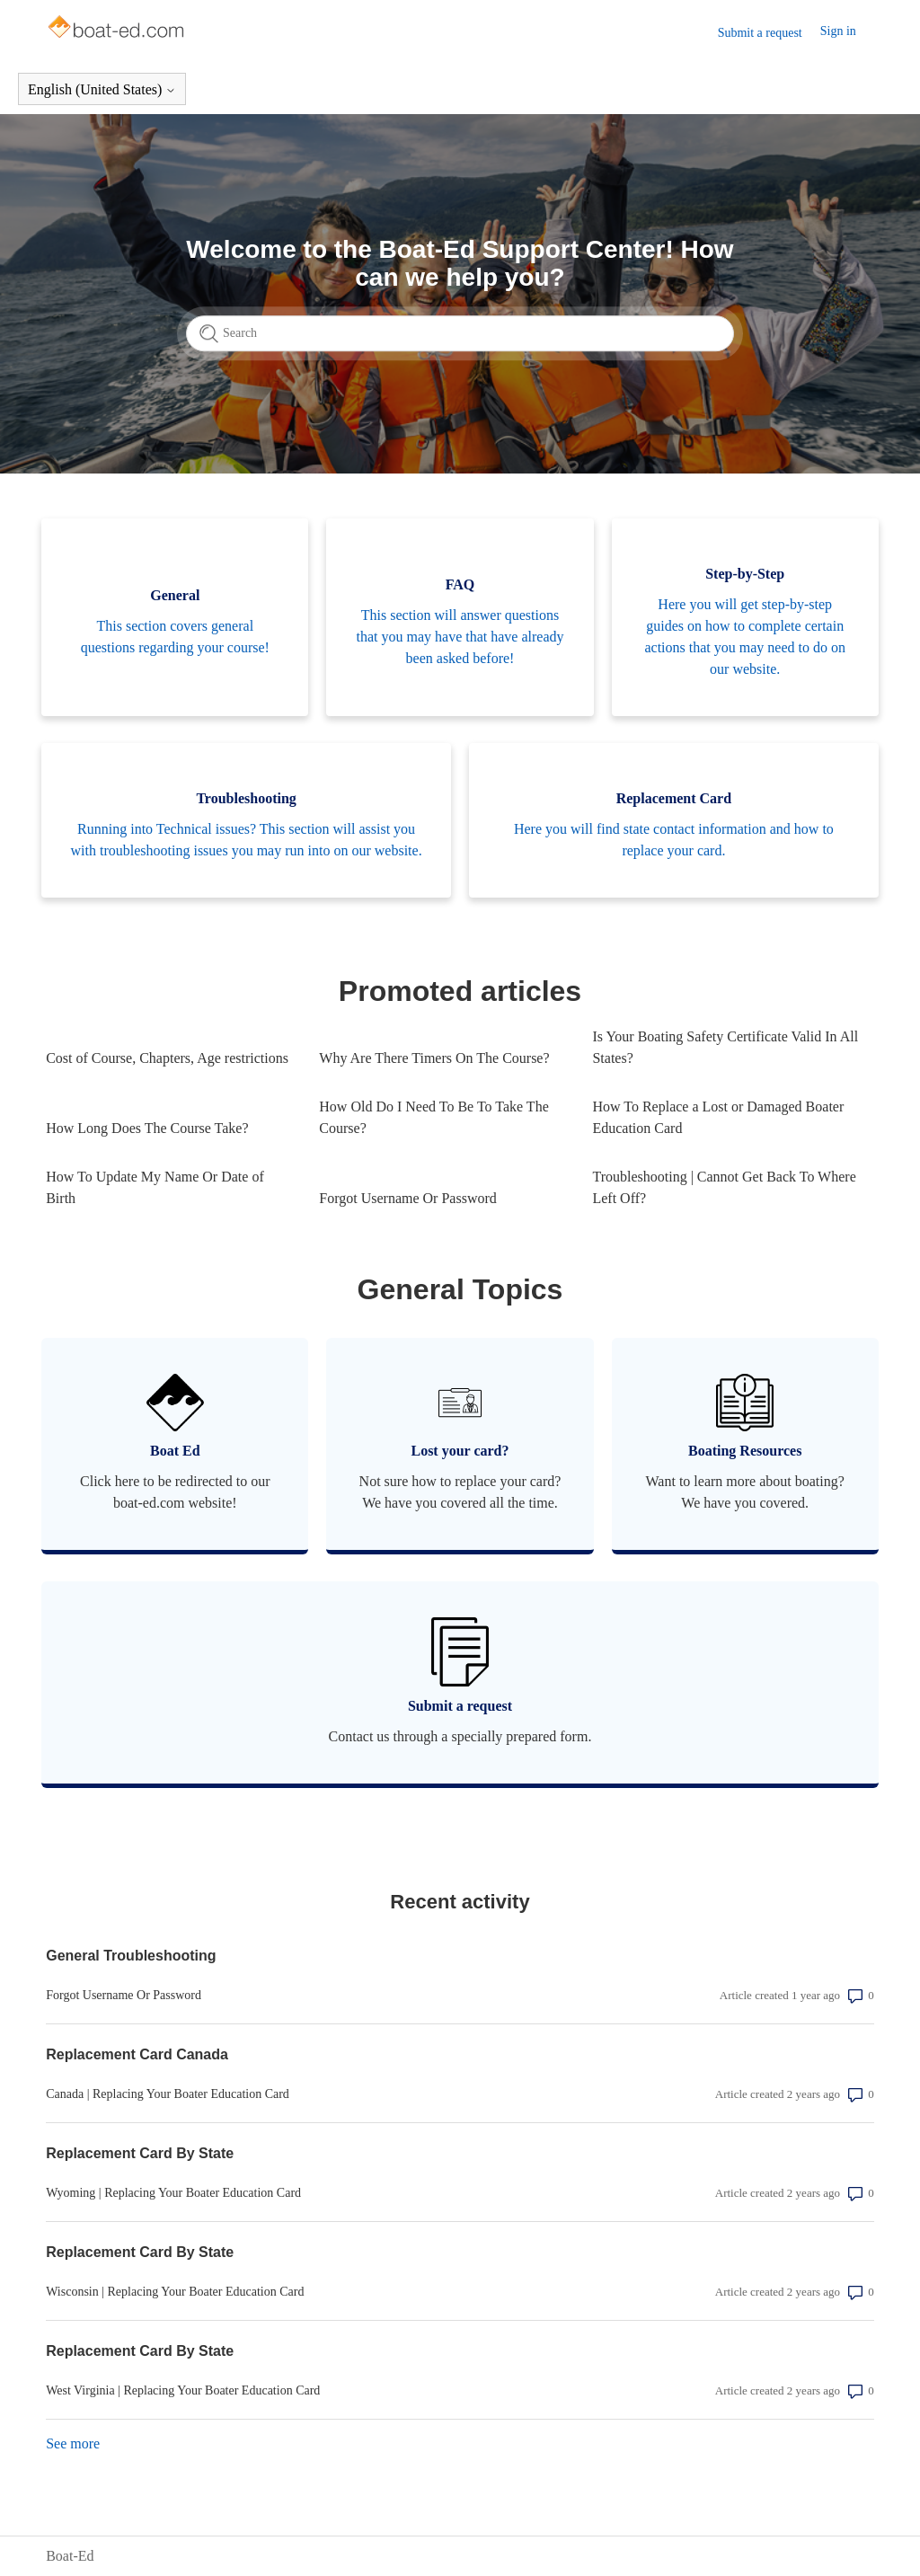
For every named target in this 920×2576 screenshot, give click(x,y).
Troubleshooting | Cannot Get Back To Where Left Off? (723, 1187)
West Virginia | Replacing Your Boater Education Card (183, 2390)
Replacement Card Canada (137, 2054)
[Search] (460, 333)
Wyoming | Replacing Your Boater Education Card (173, 2193)
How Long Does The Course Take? (147, 1128)
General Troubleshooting (131, 1955)
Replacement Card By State (140, 2153)
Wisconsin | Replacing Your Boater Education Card (175, 2291)
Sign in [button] (838, 31)
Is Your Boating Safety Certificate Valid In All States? (725, 1047)
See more (73, 2443)
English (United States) (102, 89)
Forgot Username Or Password (407, 1198)
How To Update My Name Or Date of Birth (155, 1187)
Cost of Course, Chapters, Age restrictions (167, 1058)
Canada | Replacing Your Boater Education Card (167, 2094)
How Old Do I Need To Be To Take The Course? (433, 1117)
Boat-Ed (69, 2555)
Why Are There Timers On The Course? (434, 1058)
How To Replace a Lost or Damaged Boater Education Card (718, 1117)
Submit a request (760, 33)
